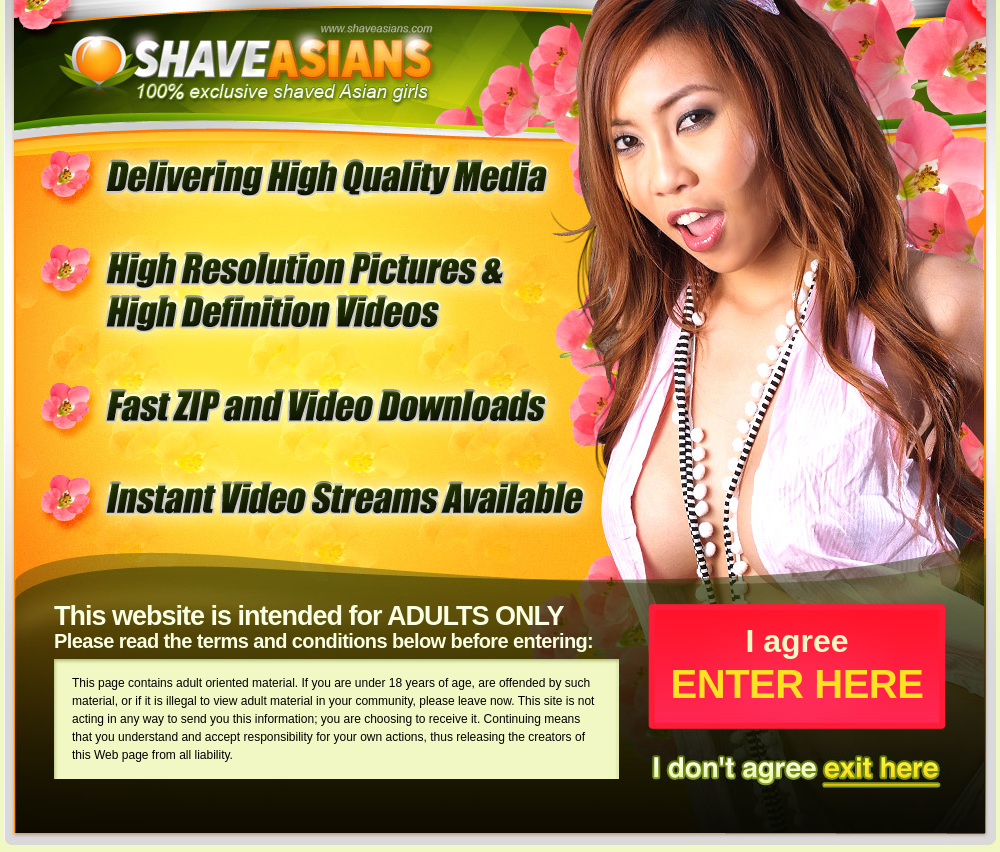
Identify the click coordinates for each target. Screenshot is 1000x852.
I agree (797, 664)
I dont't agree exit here (797, 768)
